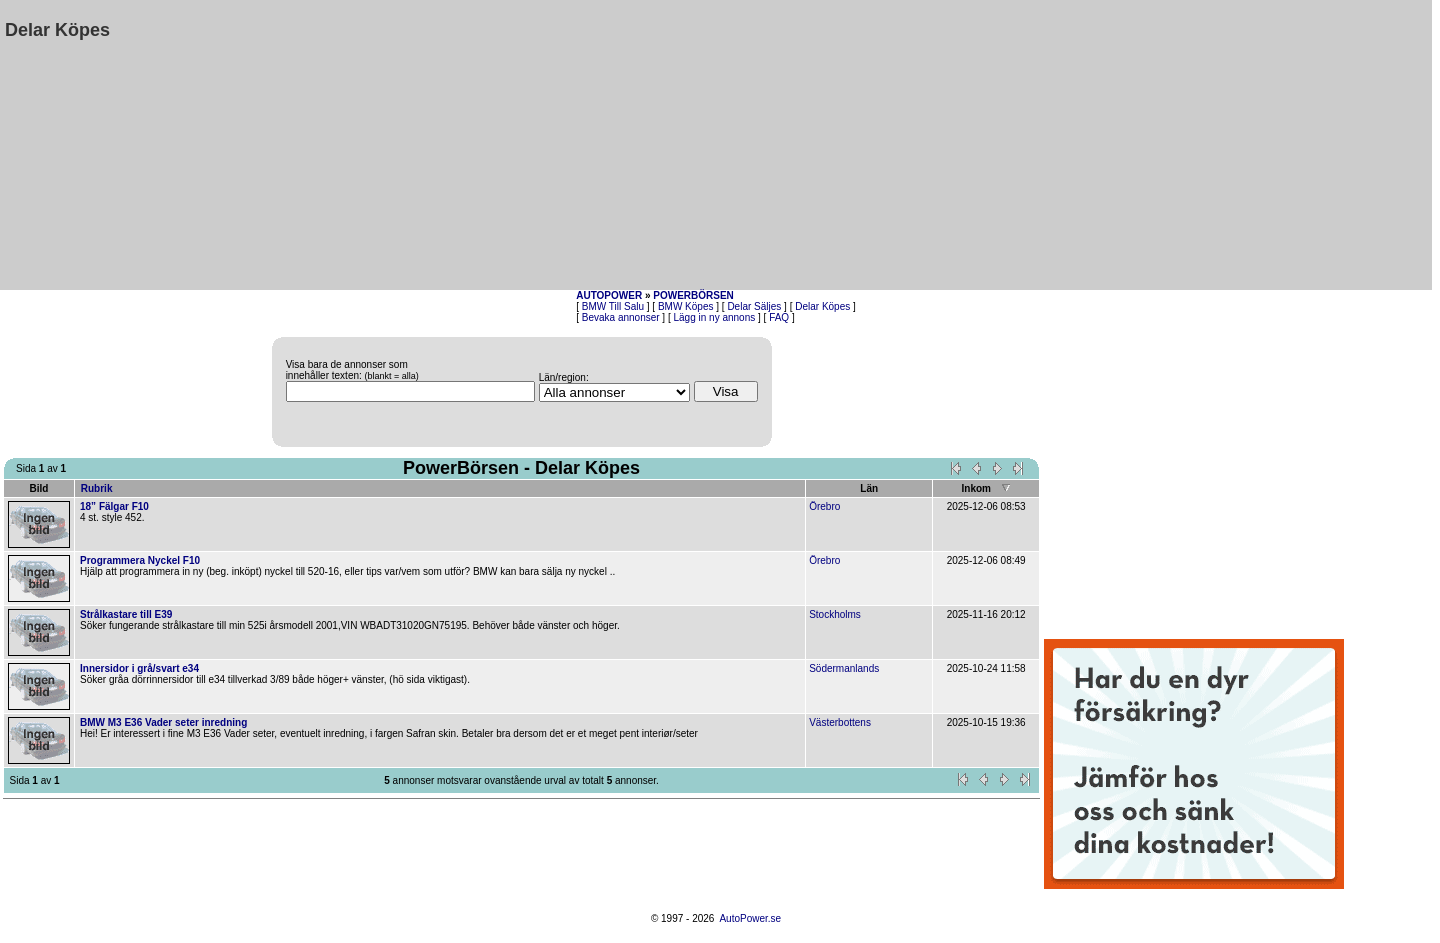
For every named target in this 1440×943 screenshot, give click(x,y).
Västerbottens (840, 722)
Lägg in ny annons (715, 317)
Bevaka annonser (621, 317)
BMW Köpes (686, 306)
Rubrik (97, 488)
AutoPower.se (750, 918)
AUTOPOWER (609, 295)
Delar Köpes (822, 306)
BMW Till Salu (613, 306)
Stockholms (835, 614)
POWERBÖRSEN (693, 295)
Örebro (824, 506)
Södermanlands (844, 668)
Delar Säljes (754, 306)
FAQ (779, 317)
